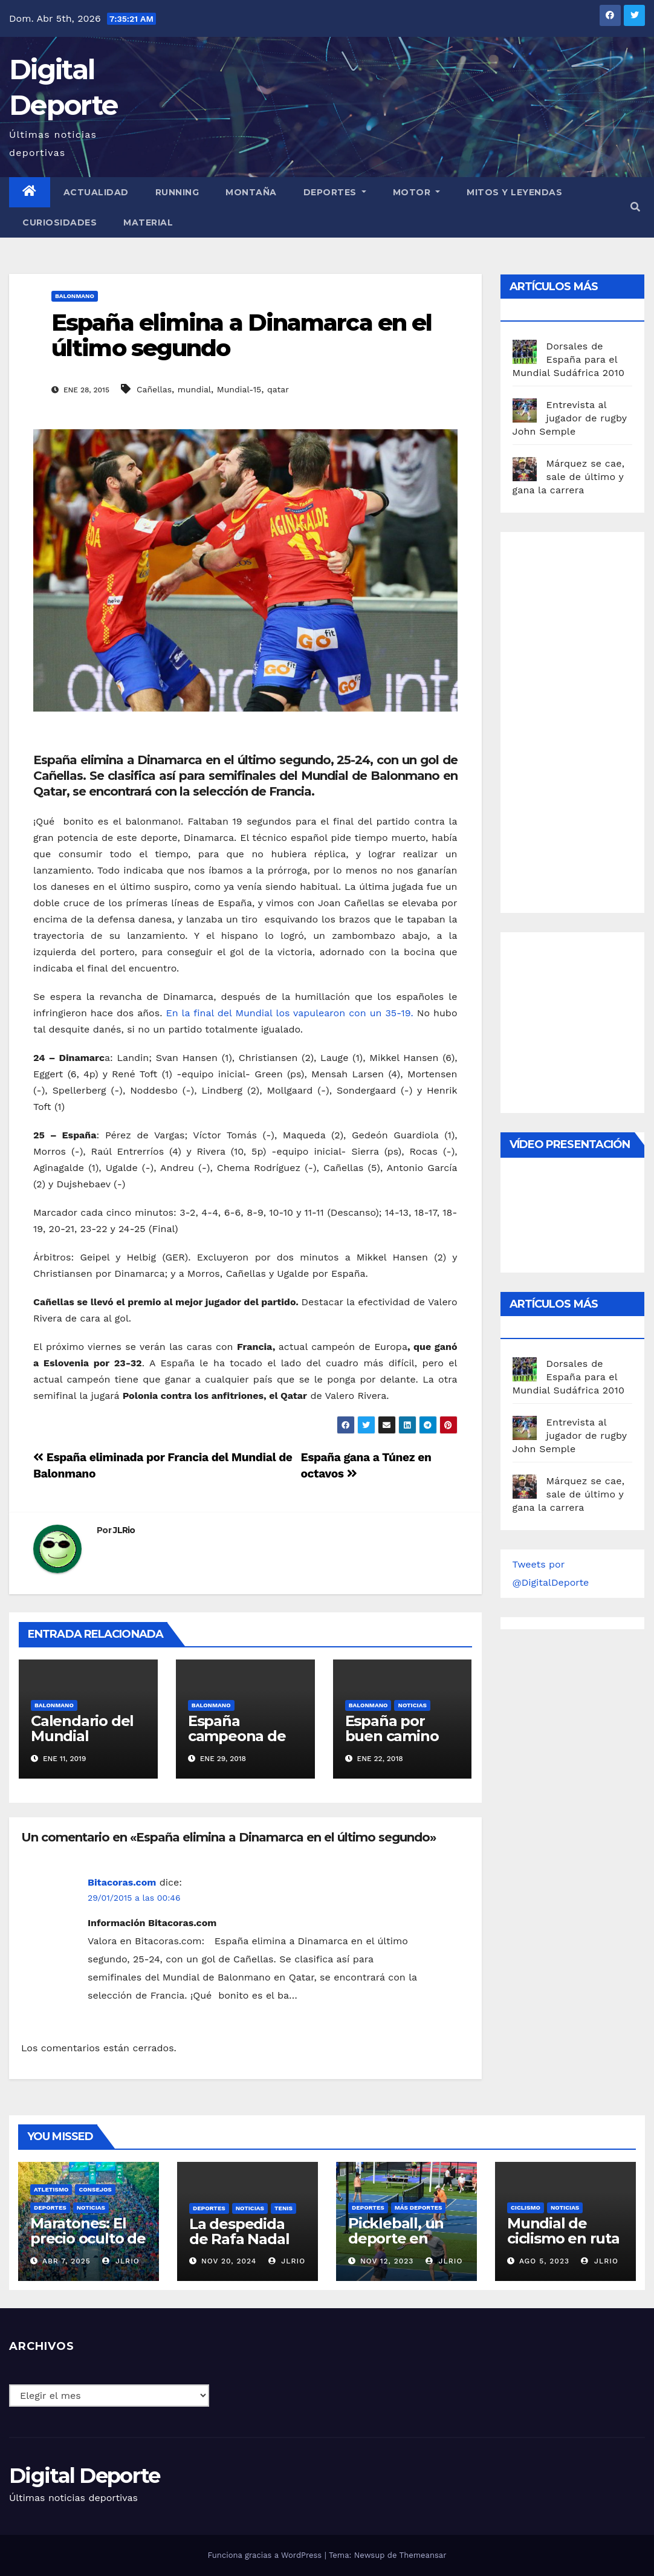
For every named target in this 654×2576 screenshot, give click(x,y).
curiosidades (59, 222)
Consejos (95, 2189)
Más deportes (418, 2207)
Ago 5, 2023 (544, 2261)
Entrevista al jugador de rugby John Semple (570, 418)
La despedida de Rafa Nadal (239, 2231)
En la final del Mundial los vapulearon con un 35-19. (289, 1013)
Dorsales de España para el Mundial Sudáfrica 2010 (569, 359)
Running (177, 192)
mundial (194, 389)
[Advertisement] (583, 719)
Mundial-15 (239, 389)
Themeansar (423, 2555)
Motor (417, 192)
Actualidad (96, 192)
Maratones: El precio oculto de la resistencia (88, 2238)
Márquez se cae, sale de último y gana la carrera (569, 477)
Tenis (283, 2208)
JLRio (124, 1530)
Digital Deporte (84, 2475)
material (148, 222)
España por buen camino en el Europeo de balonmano (397, 1743)
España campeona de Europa (237, 1736)
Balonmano (74, 296)
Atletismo (51, 2189)
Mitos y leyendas (514, 192)
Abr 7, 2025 (66, 2261)
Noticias (412, 1705)
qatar (278, 389)
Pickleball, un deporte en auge (396, 2238)
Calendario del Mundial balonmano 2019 (82, 1743)
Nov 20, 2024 (228, 2261)
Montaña (251, 192)
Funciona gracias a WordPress (265, 2555)
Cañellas (154, 389)
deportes (50, 2207)
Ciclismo (525, 2207)
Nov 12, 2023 (387, 2261)
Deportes (334, 192)
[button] (635, 207)
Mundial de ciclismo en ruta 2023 (563, 2238)
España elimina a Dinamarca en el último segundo (241, 335)
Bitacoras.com (122, 1882)
